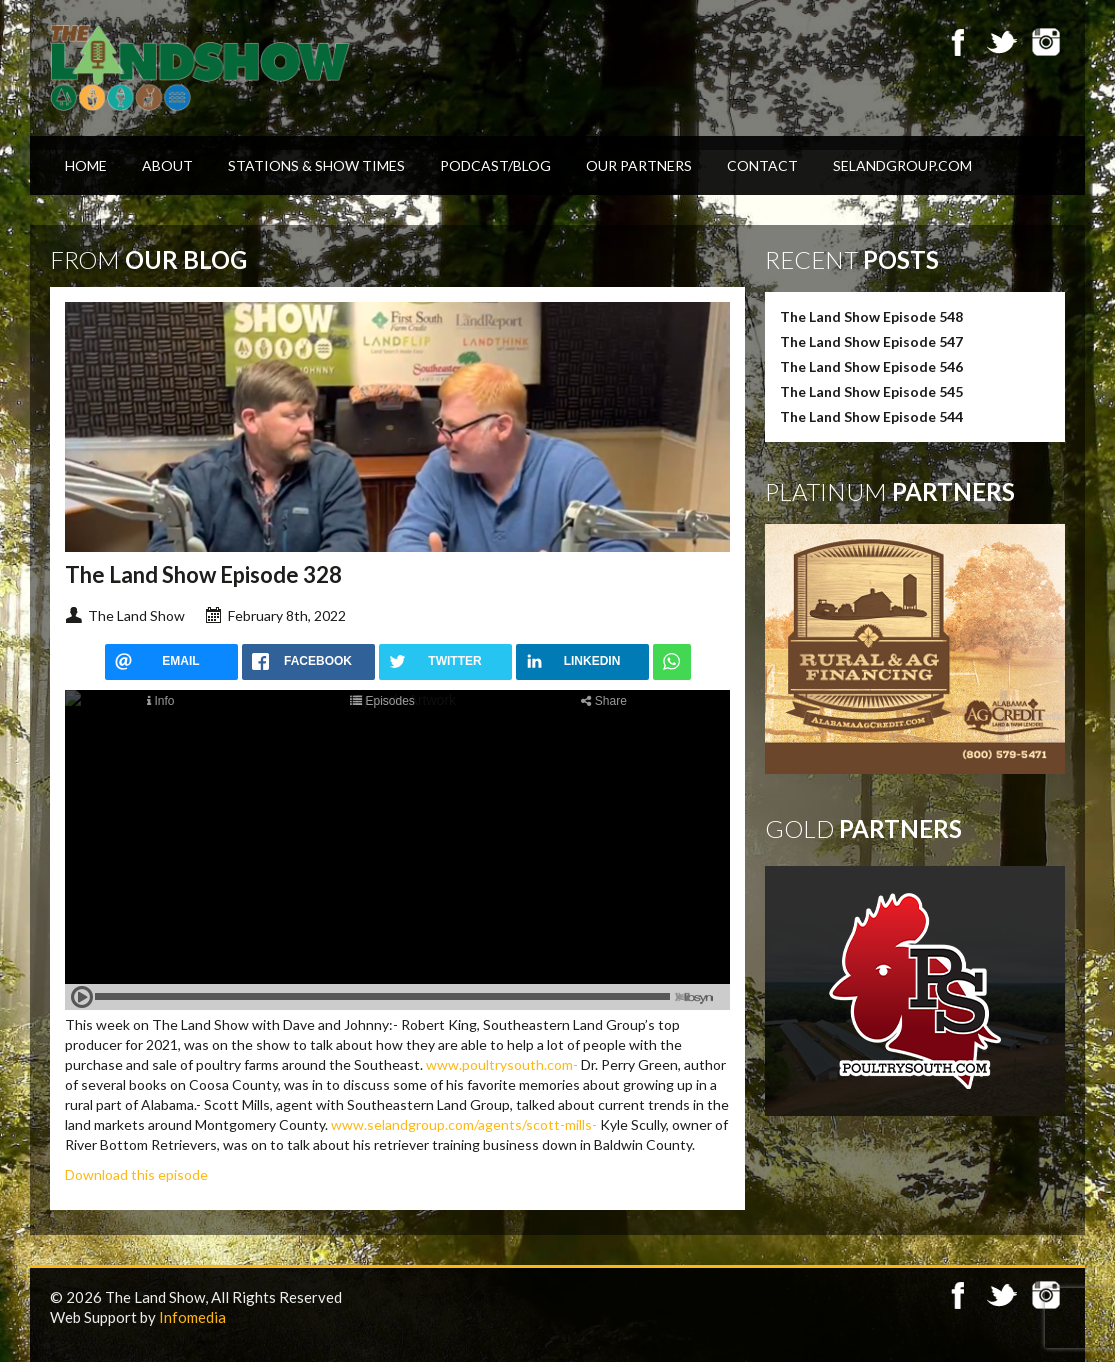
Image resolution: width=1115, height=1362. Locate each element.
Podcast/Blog (495, 165)
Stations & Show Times (316, 165)
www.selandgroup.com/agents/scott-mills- (464, 1124)
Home (86, 165)
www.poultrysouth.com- (502, 1064)
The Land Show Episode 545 (871, 391)
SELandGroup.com (902, 165)
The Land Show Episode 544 (871, 416)
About (167, 165)
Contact (762, 165)
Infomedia (192, 1317)
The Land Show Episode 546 (871, 366)
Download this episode (136, 1174)
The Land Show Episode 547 (871, 341)
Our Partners (639, 165)
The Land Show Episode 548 (871, 316)
